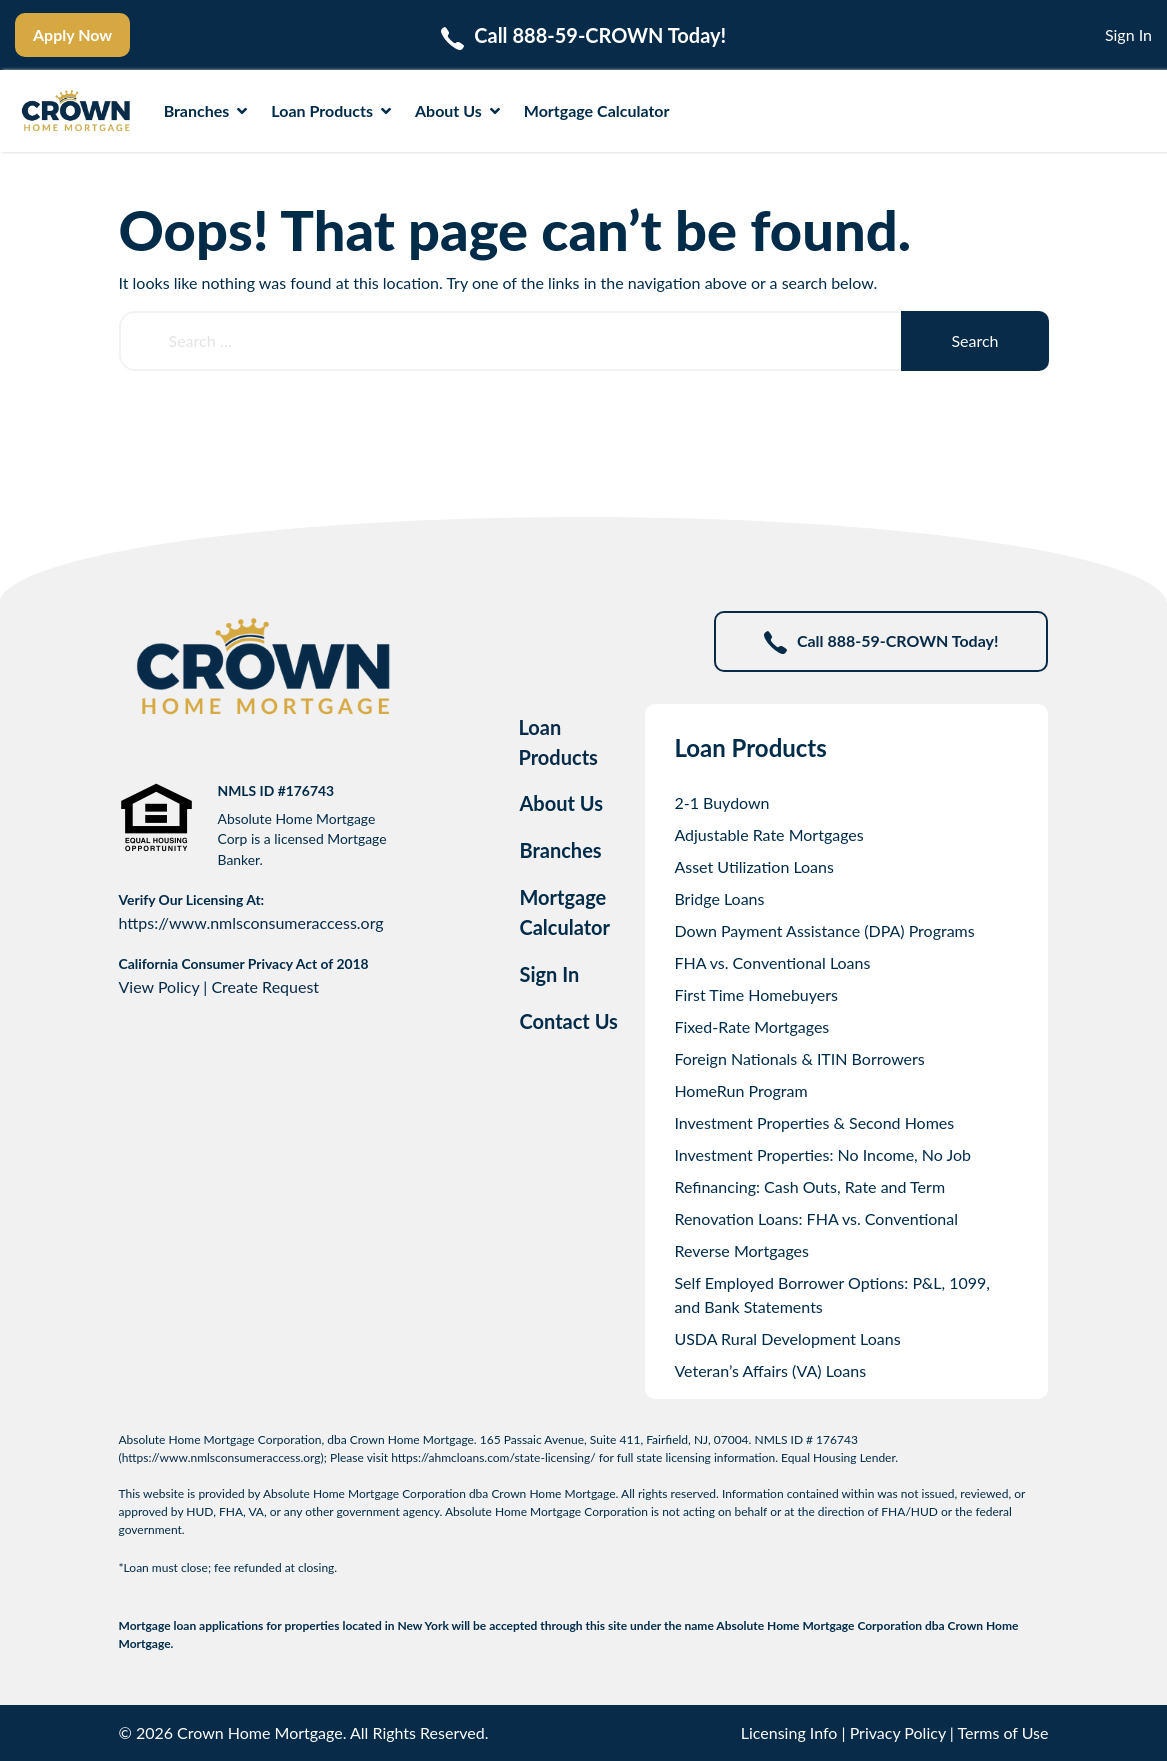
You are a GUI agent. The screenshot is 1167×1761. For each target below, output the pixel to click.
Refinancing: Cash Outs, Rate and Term (809, 1186)
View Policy (159, 986)
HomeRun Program (740, 1090)
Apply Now (72, 34)
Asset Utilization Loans (754, 866)
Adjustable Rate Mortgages (768, 834)
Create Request (265, 986)
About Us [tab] (561, 803)
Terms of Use (1002, 1732)
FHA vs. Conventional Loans (772, 962)
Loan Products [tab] (557, 742)
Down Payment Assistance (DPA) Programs (824, 930)
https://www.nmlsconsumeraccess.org (251, 922)
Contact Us (568, 1021)
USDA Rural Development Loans (787, 1338)
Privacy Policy (898, 1732)
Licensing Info (789, 1732)
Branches (206, 110)
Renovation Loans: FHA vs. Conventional (816, 1218)
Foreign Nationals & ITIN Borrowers (799, 1058)
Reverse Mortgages (741, 1250)
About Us (457, 110)
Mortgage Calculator (597, 110)
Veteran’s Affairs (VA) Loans (770, 1370)
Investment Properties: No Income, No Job (822, 1154)
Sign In (1128, 34)
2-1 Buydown (721, 802)
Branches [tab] (560, 850)
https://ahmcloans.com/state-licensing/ (493, 1457)
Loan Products (331, 110)
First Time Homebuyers (756, 994)
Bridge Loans (719, 898)
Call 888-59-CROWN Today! (881, 642)
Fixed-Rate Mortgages (751, 1026)
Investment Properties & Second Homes (814, 1122)
